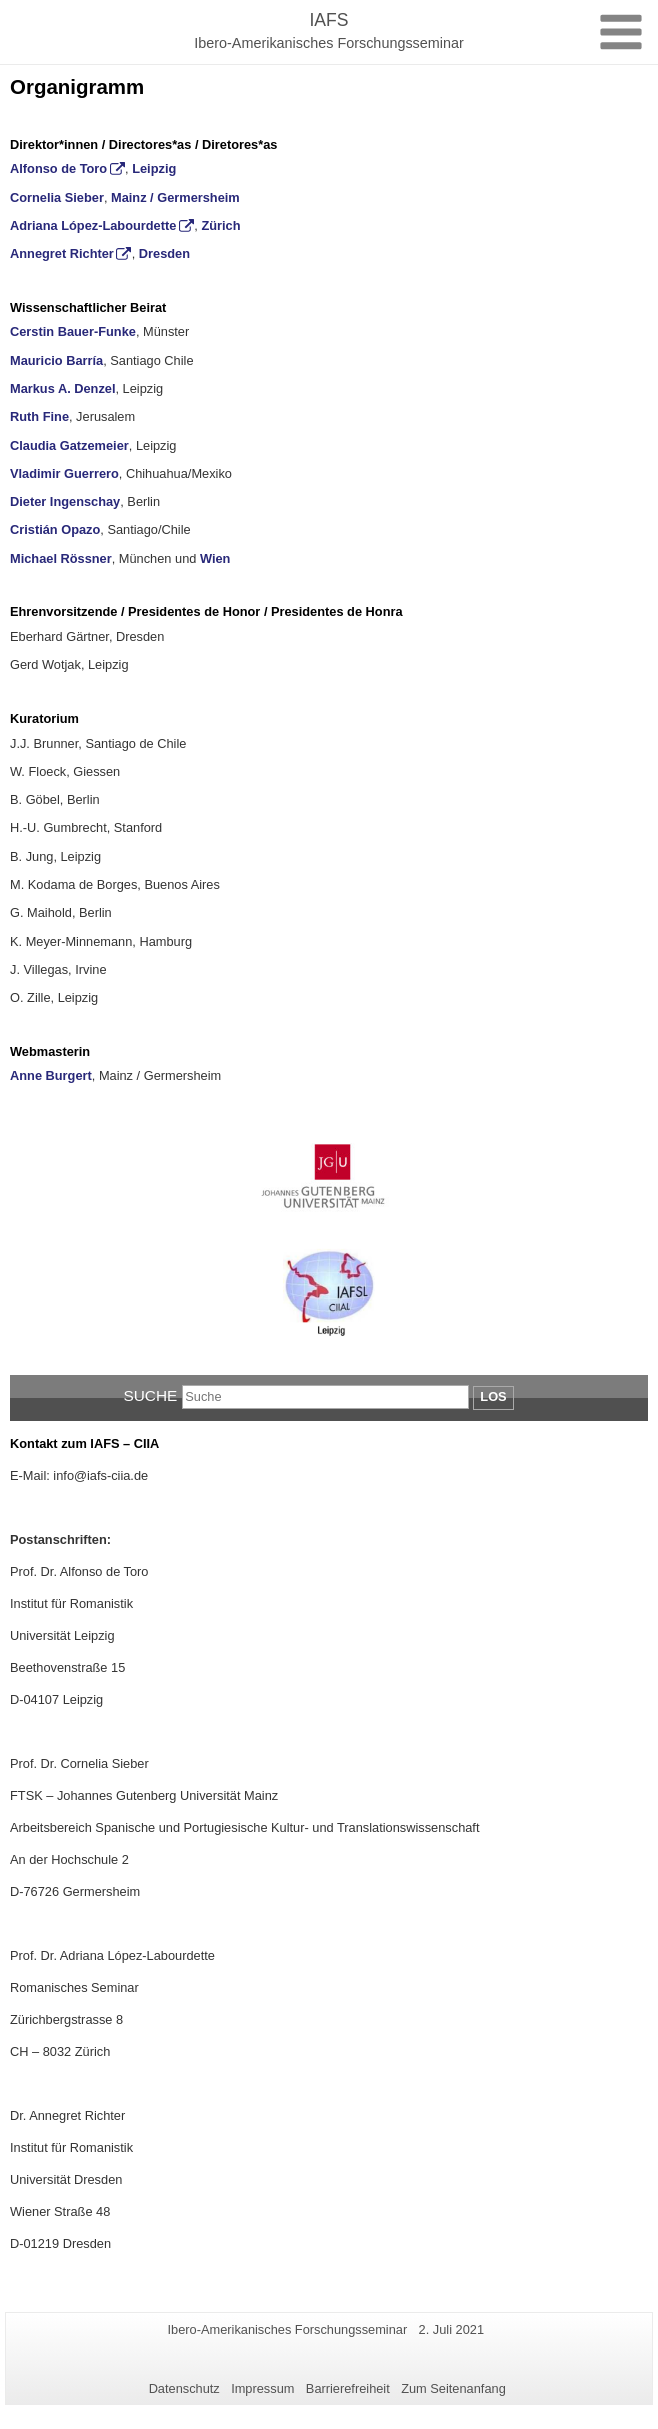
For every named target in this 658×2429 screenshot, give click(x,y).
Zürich (220, 225)
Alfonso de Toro (58, 168)
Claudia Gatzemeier (69, 445)
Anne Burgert (51, 1075)
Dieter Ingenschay (65, 501)
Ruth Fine (39, 416)
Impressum (262, 2388)
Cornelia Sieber (57, 197)
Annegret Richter (62, 253)
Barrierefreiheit (348, 2388)
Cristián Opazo (55, 529)
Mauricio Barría (56, 360)
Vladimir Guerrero (64, 473)
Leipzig (154, 168)
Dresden (164, 253)
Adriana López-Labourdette (93, 225)
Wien (215, 558)
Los (493, 1396)
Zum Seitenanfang (453, 2388)
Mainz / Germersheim (175, 197)
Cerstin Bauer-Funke (73, 331)
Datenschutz (184, 2388)
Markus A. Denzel (63, 388)
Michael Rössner (61, 558)
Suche (150, 1395)
